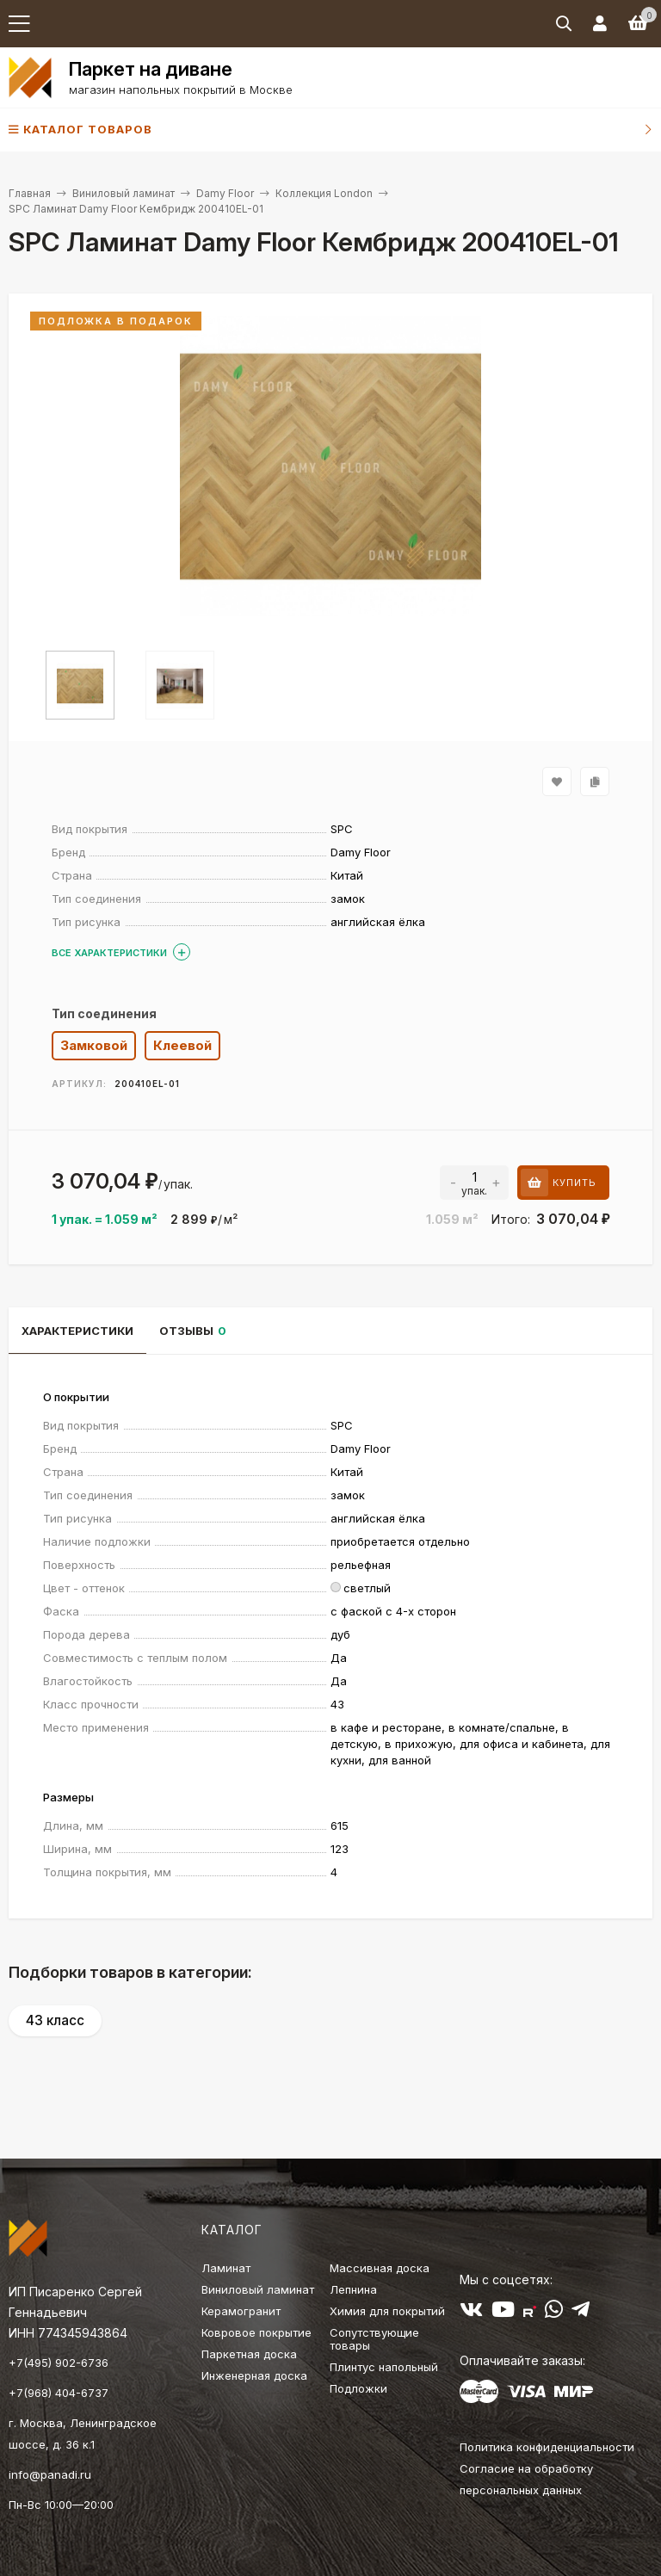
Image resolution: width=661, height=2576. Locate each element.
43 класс (55, 2020)
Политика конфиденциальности (547, 2447)
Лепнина (353, 2289)
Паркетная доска (249, 2354)
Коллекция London (324, 193)
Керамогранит (241, 2311)
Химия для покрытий (387, 2311)
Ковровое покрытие (256, 2332)
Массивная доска (379, 2268)
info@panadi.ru (50, 2474)
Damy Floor (225, 193)
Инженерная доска (254, 2375)
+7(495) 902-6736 (58, 2362)
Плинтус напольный (384, 2367)
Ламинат (225, 2268)
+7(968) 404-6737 (58, 2393)
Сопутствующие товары (374, 2339)
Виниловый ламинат (123, 193)
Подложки (358, 2388)
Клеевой (182, 1045)
